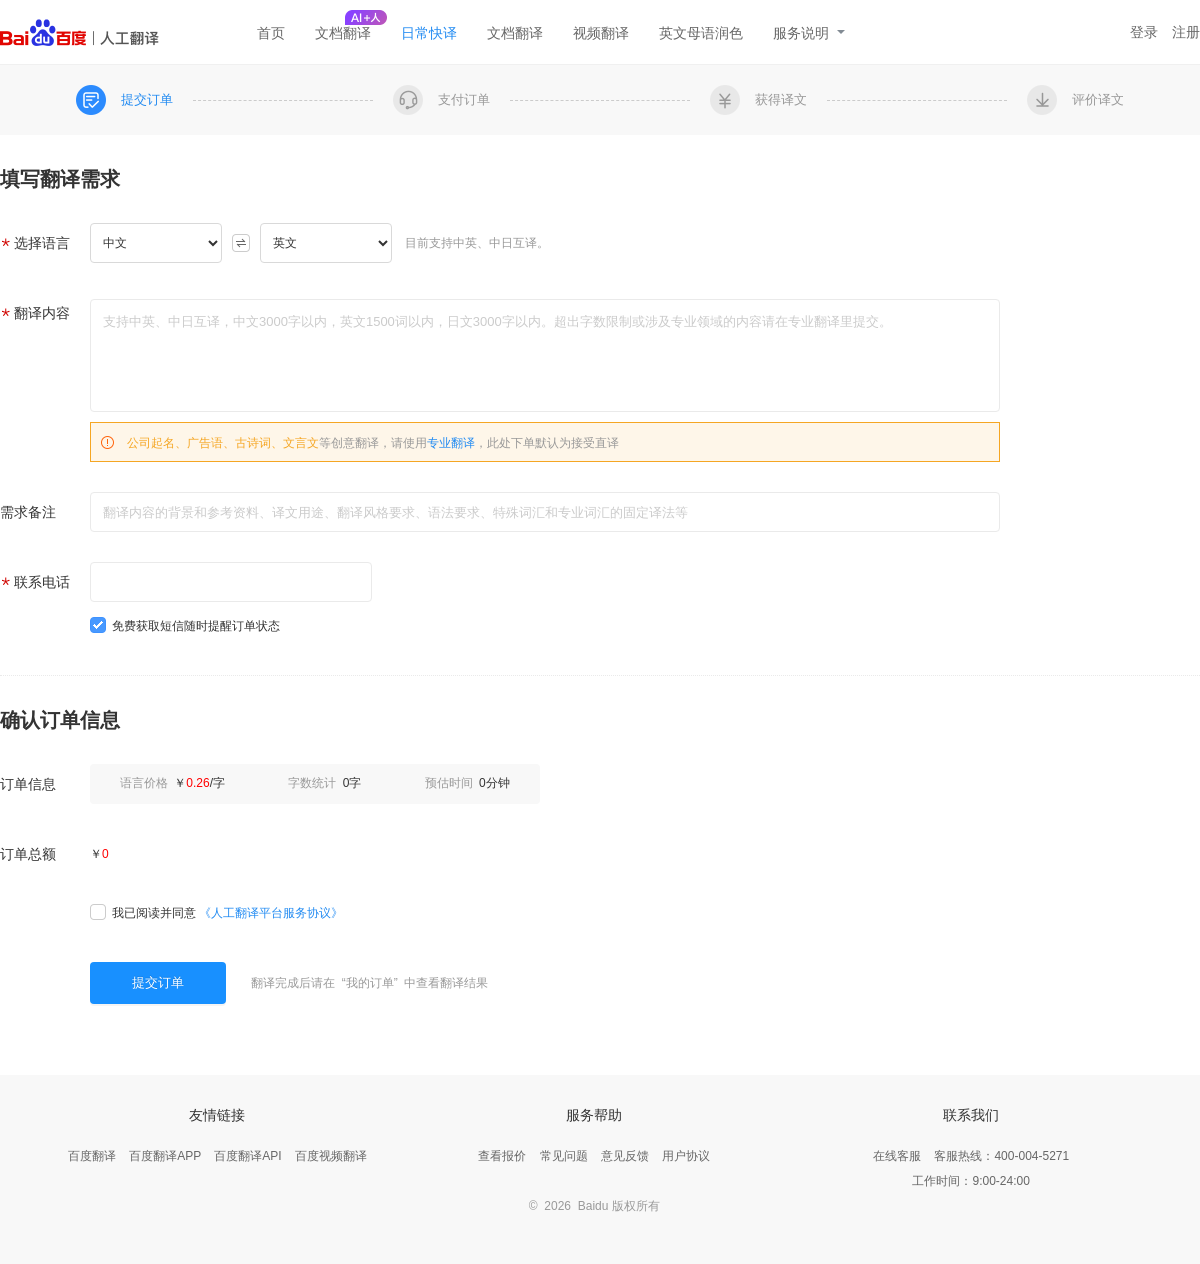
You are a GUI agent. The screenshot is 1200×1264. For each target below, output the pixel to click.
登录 (1144, 32)
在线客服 (897, 1156)
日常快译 (429, 33)
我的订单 (370, 983)
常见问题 (564, 1156)
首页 (271, 33)
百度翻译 (92, 1156)
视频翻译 (601, 33)
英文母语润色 (701, 33)
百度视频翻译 (331, 1156)
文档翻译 (343, 33)
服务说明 (809, 33)
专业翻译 (451, 443)
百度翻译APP (165, 1156)
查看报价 (502, 1156)
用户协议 (686, 1156)
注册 (1186, 32)
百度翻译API (247, 1156)
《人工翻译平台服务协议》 (271, 913)
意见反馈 (625, 1156)
